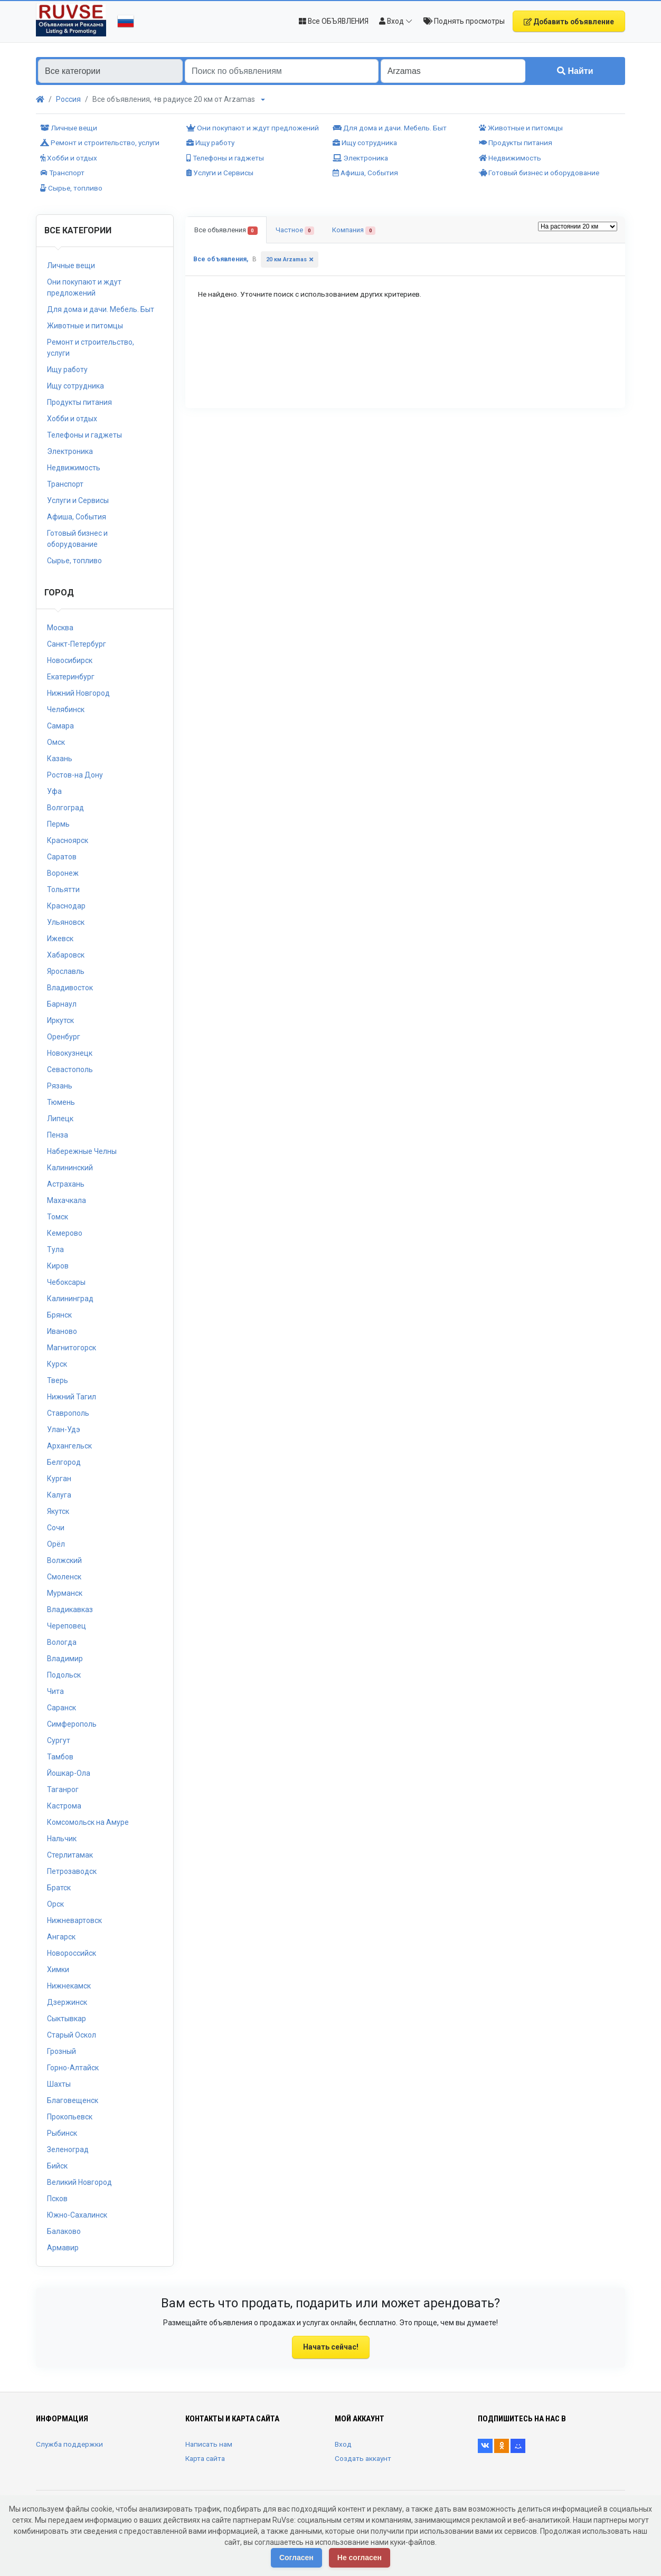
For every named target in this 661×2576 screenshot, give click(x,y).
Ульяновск (65, 922)
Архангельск (69, 1446)
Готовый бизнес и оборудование (539, 172)
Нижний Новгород (78, 693)
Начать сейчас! (330, 2347)
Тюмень (61, 1102)
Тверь (57, 1380)
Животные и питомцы (521, 128)
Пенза (57, 1135)
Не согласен (359, 2557)
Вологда (62, 1642)
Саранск (61, 1707)
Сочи (55, 1527)
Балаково (64, 2231)
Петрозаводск (72, 1871)
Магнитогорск (71, 1347)
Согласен (296, 2557)
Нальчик (62, 1838)
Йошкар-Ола (68, 1773)
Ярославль (65, 971)
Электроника (360, 158)
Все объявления (226, 230)
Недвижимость (510, 158)
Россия (68, 99)
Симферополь (72, 1724)
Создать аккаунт (363, 2458)
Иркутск (60, 1020)
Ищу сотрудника (365, 142)
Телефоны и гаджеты (225, 158)
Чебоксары (66, 1282)
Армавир (63, 2247)
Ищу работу (210, 142)
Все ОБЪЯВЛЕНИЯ (334, 21)
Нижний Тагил (71, 1397)
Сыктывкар (66, 2018)
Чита (55, 1691)
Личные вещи (68, 128)
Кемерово (64, 1233)
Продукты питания (515, 142)
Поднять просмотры (464, 21)
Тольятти (63, 889)
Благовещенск (72, 2100)
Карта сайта (205, 2458)
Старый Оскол (71, 2035)
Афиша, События (365, 172)
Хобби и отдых (68, 158)
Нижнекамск (69, 1986)
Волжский (64, 1560)
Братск (59, 1887)
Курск (57, 1364)
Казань (59, 758)
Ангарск (61, 1937)
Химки (58, 1969)
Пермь (58, 824)
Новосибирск (69, 660)
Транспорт (62, 172)
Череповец (66, 1626)
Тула (55, 1249)
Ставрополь (68, 1413)
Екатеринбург (71, 677)
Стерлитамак (70, 1855)
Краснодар (66, 906)
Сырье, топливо (71, 188)
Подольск (64, 1675)
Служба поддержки (69, 2444)
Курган (59, 1478)
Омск (56, 742)
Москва (60, 627)
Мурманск (64, 1593)
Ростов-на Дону (75, 775)
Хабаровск (65, 955)
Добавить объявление (569, 21)
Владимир (65, 1658)
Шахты (59, 2084)
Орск (55, 1904)
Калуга (59, 1495)
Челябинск (65, 709)
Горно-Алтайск (73, 2067)
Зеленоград (68, 2149)
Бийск (57, 2166)
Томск (57, 1217)
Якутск (58, 1511)
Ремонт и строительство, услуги (99, 142)
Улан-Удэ (63, 1429)
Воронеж (63, 873)
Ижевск (60, 938)
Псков (57, 2198)
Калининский (70, 1167)
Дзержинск (67, 2002)
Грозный (61, 2051)
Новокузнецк (69, 1053)
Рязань (59, 1086)
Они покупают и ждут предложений (252, 128)
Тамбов (60, 1757)
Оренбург (63, 1037)
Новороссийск (71, 1953)
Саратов (62, 857)
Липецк (60, 1118)
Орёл (56, 1544)
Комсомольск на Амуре (88, 1822)
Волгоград (65, 807)
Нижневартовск (74, 1920)
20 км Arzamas (286, 259)
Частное (295, 230)
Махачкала (66, 1200)
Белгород (64, 1462)
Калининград (70, 1298)
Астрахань (65, 1184)
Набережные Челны (82, 1151)
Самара (60, 726)
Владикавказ (70, 1609)
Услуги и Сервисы (219, 172)
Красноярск (67, 840)
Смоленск (64, 1577)
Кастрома (64, 1806)
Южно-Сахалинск (77, 2215)
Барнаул (62, 1004)
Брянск (59, 1315)
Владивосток (70, 987)
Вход (343, 2444)
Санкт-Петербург (76, 644)
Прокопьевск (69, 2117)
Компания (353, 230)
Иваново (62, 1331)
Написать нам (208, 2444)
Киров (58, 1266)
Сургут (58, 1740)
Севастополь (70, 1069)
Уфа (54, 791)
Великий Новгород (79, 2182)
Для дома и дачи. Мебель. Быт (390, 128)
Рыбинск (62, 2133)
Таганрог (63, 1789)
